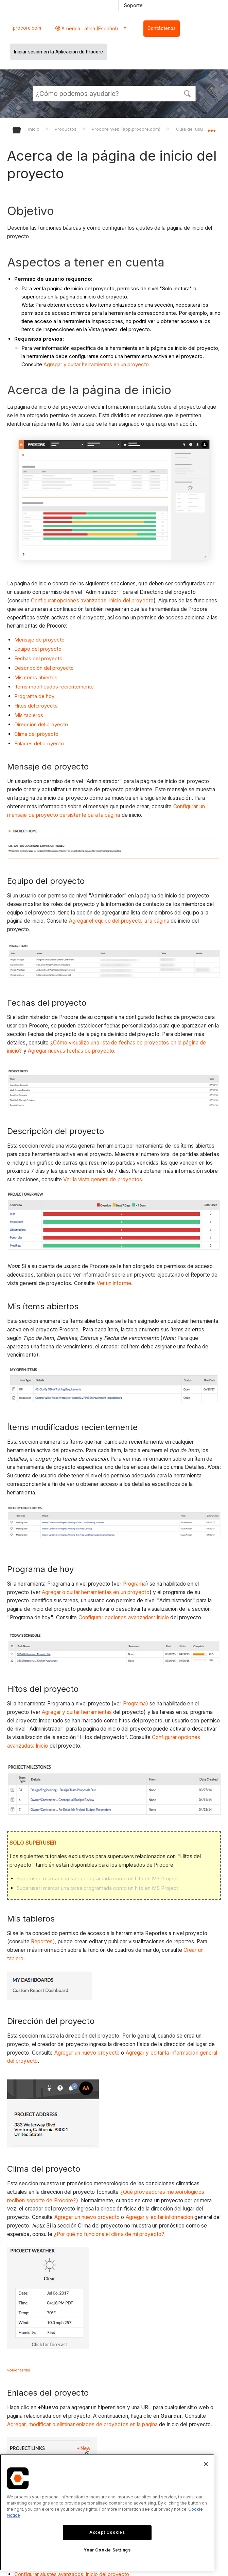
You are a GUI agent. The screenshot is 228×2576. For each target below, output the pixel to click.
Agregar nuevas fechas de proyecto (71, 1051)
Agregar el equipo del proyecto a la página (119, 921)
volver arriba (18, 2370)
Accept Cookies (107, 2532)
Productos (66, 129)
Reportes (42, 1941)
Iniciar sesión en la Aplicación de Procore (58, 51)
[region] (107, 2512)
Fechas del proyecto (38, 658)
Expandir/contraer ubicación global (211, 128)
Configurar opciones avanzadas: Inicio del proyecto (92, 600)
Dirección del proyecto (41, 724)
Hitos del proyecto (36, 705)
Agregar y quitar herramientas (77, 1712)
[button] (187, 93)
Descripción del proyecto (44, 668)
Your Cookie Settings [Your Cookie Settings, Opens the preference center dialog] (107, 2550)
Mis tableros (28, 715)
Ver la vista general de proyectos (102, 1179)
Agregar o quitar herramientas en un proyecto (95, 1592)
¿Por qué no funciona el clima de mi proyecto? (109, 2234)
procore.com (27, 28)
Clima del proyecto (36, 734)
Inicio (34, 129)
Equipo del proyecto (38, 649)
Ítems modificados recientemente (54, 686)
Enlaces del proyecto (39, 743)
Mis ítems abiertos (35, 677)
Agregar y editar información (159, 2217)
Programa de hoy (34, 696)
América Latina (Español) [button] (89, 28)
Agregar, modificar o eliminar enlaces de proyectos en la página (82, 2424)
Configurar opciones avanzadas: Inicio (123, 1617)
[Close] (205, 2464)
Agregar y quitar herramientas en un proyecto (96, 364)
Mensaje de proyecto (39, 639)
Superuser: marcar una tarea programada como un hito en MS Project (97, 1878)
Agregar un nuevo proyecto (87, 2053)
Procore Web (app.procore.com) (127, 129)
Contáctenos (161, 28)
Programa (134, 1584)
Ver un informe (114, 1283)
